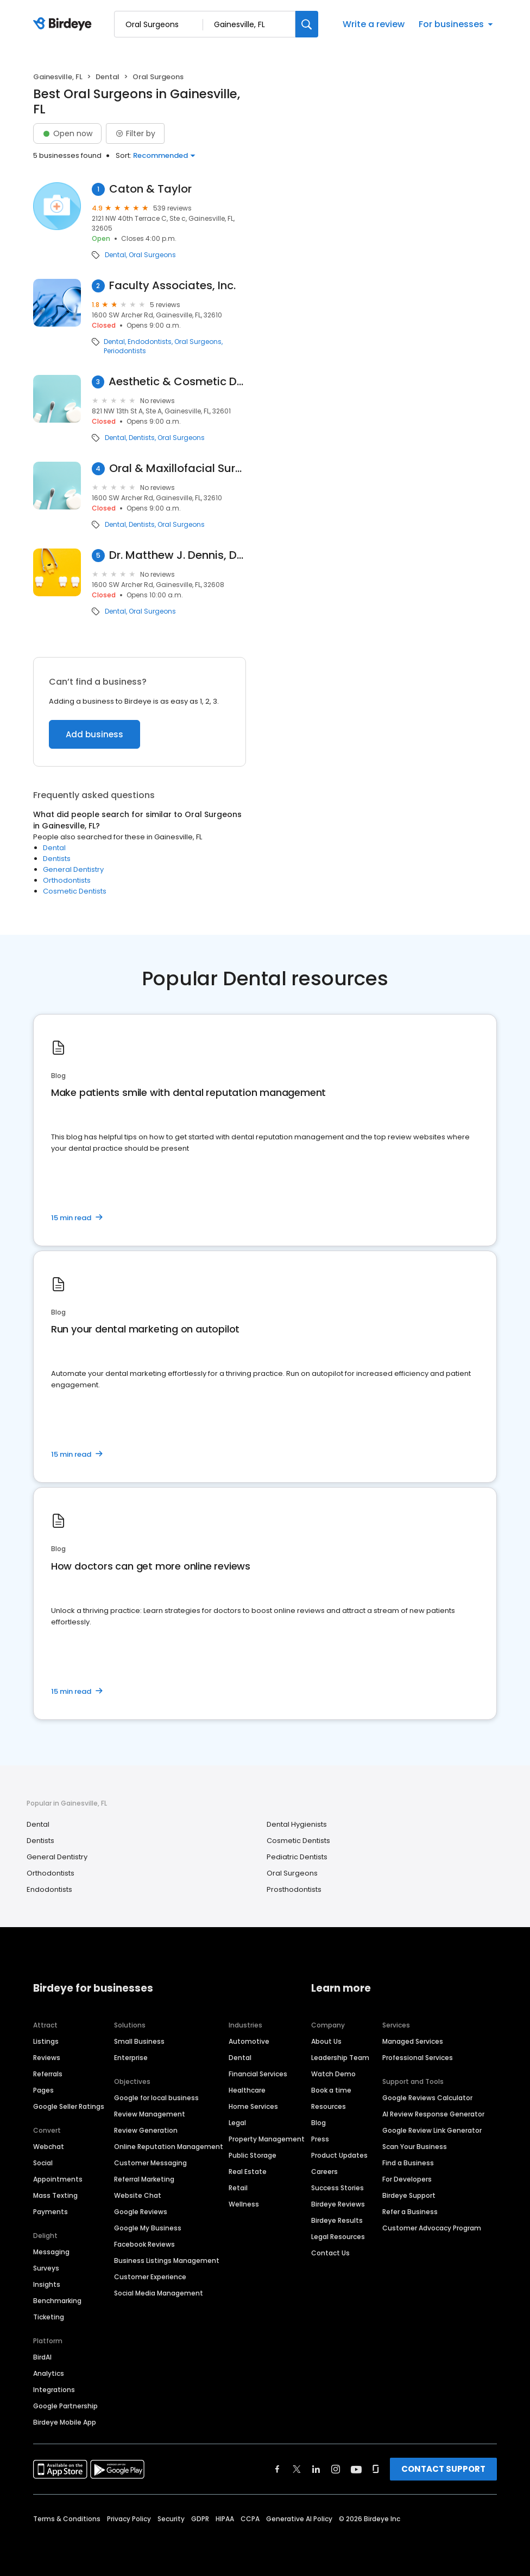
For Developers (407, 2179)
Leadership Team (340, 2057)
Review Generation (146, 2130)
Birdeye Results (337, 2220)
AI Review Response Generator (433, 2114)
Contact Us (330, 2253)
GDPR (200, 2518)
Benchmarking (57, 2300)
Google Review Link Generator (432, 2130)
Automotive (249, 2041)
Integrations (54, 2389)
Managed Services (412, 2041)
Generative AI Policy (299, 2518)
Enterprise (131, 2057)
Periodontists (125, 351)
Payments (50, 2211)
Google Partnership (65, 2406)
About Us (326, 2041)
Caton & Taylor (150, 189)
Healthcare (247, 2090)
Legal (237, 2122)
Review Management (149, 2114)
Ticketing (48, 2317)
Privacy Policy (129, 2518)
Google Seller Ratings (68, 2106)
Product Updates (339, 2155)
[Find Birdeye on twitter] (297, 2469)
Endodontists (150, 341)
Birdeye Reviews (338, 2204)
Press (320, 2139)
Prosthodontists (294, 1889)
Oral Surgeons (152, 255)
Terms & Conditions (66, 2518)
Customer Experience (150, 2276)
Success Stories (337, 2187)
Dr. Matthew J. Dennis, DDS (177, 555)
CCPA (250, 2518)
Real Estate (248, 2171)
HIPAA (225, 2518)
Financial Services (258, 2073)
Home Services (253, 2106)
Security (171, 2518)
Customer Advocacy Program (431, 2228)
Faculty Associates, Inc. (172, 285)
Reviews (46, 2057)
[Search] (306, 24)
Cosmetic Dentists (74, 891)
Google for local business (156, 2097)
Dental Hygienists (297, 1824)
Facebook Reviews (144, 2244)
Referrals (47, 2073)
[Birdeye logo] (64, 24)
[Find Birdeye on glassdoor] (376, 2469)
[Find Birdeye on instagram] (335, 2469)
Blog (318, 2122)
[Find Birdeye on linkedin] (316, 2469)
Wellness (244, 2204)
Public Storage (252, 2155)
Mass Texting (55, 2195)
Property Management (267, 2139)
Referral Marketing (144, 2179)
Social (43, 2162)
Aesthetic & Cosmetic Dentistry (177, 381)
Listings (46, 2041)
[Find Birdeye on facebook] (277, 2469)
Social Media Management (158, 2293)
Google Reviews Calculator (427, 2097)
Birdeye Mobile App (64, 2422)
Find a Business (408, 2162)
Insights (46, 2284)
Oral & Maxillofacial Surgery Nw (177, 468)
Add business (94, 734)
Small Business (139, 2041)
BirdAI (42, 2357)
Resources (328, 2106)
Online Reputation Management (168, 2146)
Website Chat (137, 2195)
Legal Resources (338, 2236)
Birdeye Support (409, 2195)
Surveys (46, 2268)
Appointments (58, 2179)
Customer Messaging (150, 2162)
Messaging (51, 2251)
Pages (43, 2090)
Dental (107, 77)
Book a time (331, 2090)
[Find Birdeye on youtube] (356, 2469)
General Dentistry (73, 869)
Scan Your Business (414, 2146)
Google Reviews (140, 2211)
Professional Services (417, 2057)
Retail (238, 2187)
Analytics (48, 2373)
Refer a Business (410, 2211)
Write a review (374, 24)
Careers (324, 2171)
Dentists (142, 437)
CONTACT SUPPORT (443, 2469)
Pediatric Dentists (297, 1857)
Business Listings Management (166, 2260)
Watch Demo (333, 2073)
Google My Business (147, 2228)
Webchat (48, 2146)
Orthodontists (67, 880)
